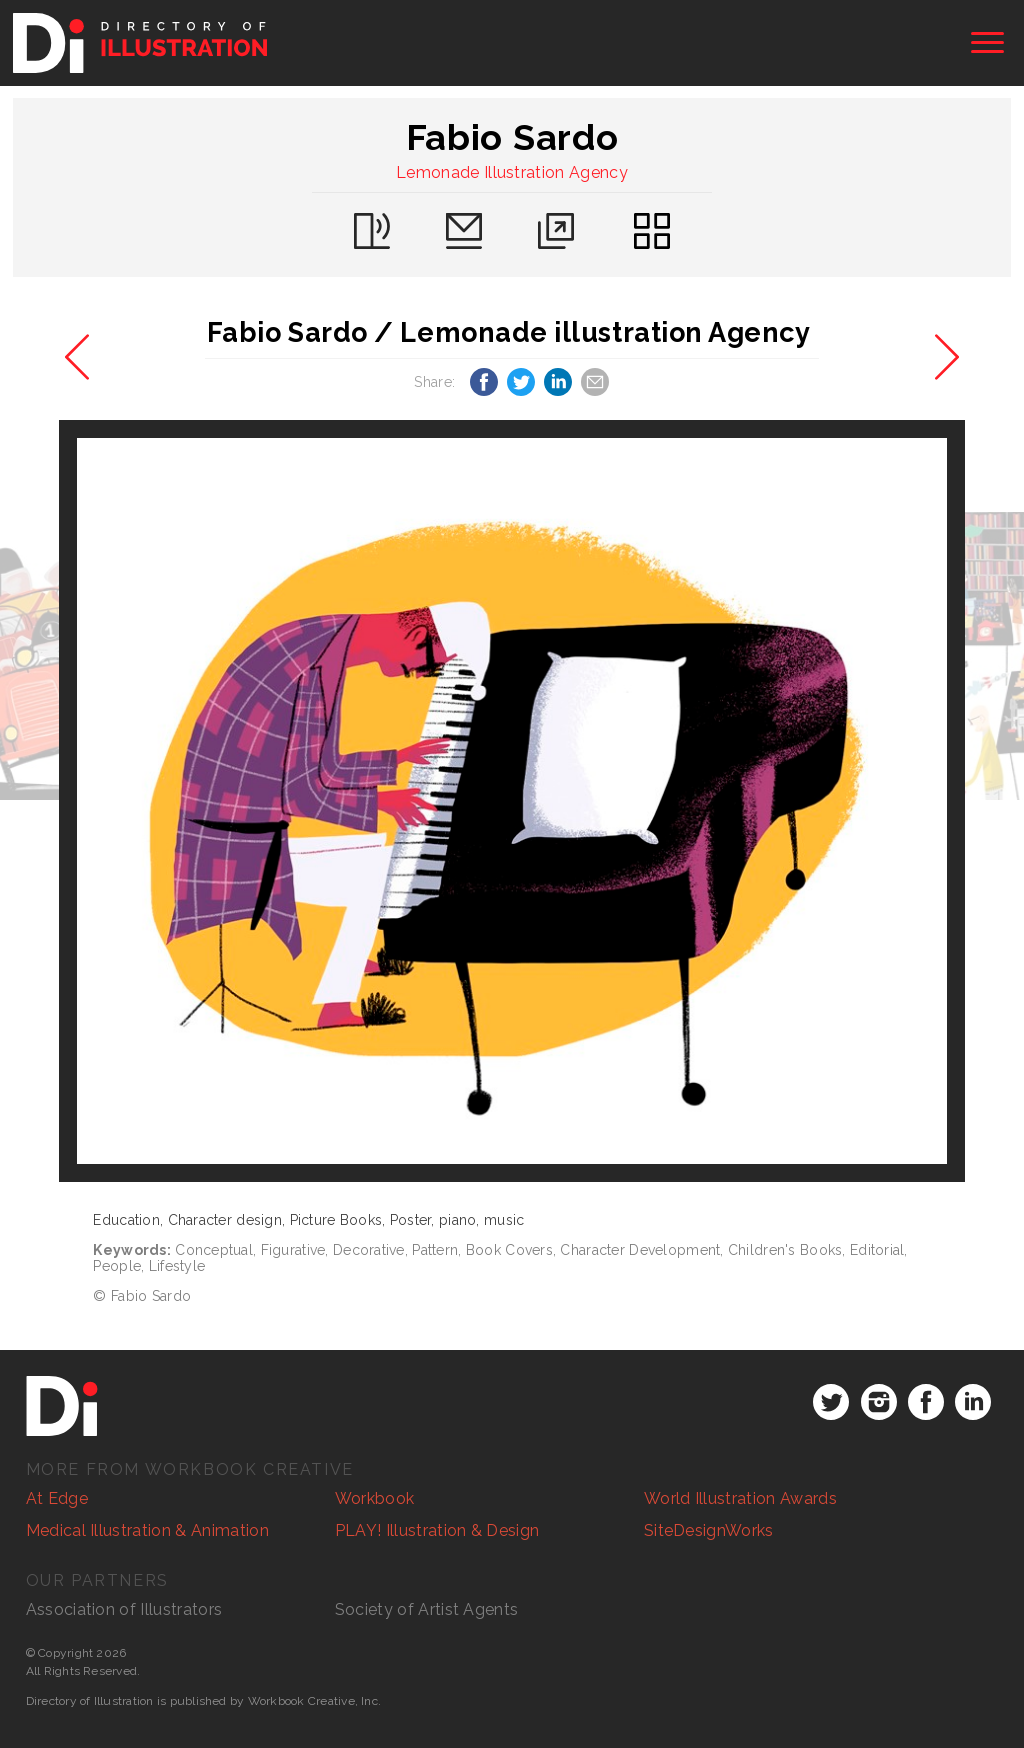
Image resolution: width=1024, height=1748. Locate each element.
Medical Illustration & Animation (147, 1530)
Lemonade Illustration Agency (512, 172)
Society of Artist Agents (427, 1609)
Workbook (375, 1498)
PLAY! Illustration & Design (437, 1530)
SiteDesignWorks (709, 1530)
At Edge (57, 1498)
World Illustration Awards (740, 1498)
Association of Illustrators (124, 1609)
